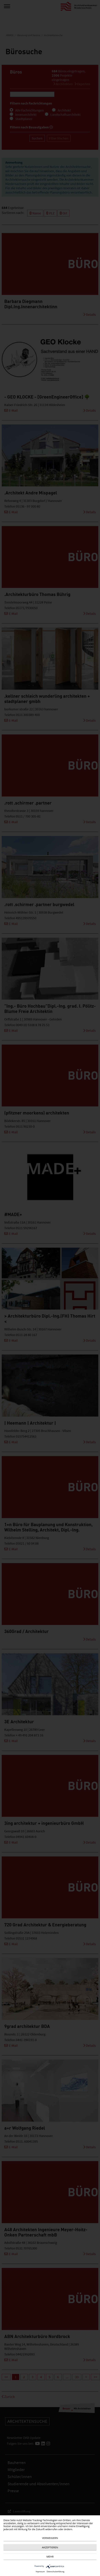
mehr (50, 2556)
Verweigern (50, 2538)
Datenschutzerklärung (55, 2572)
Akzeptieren (50, 2547)
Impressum (40, 2572)
